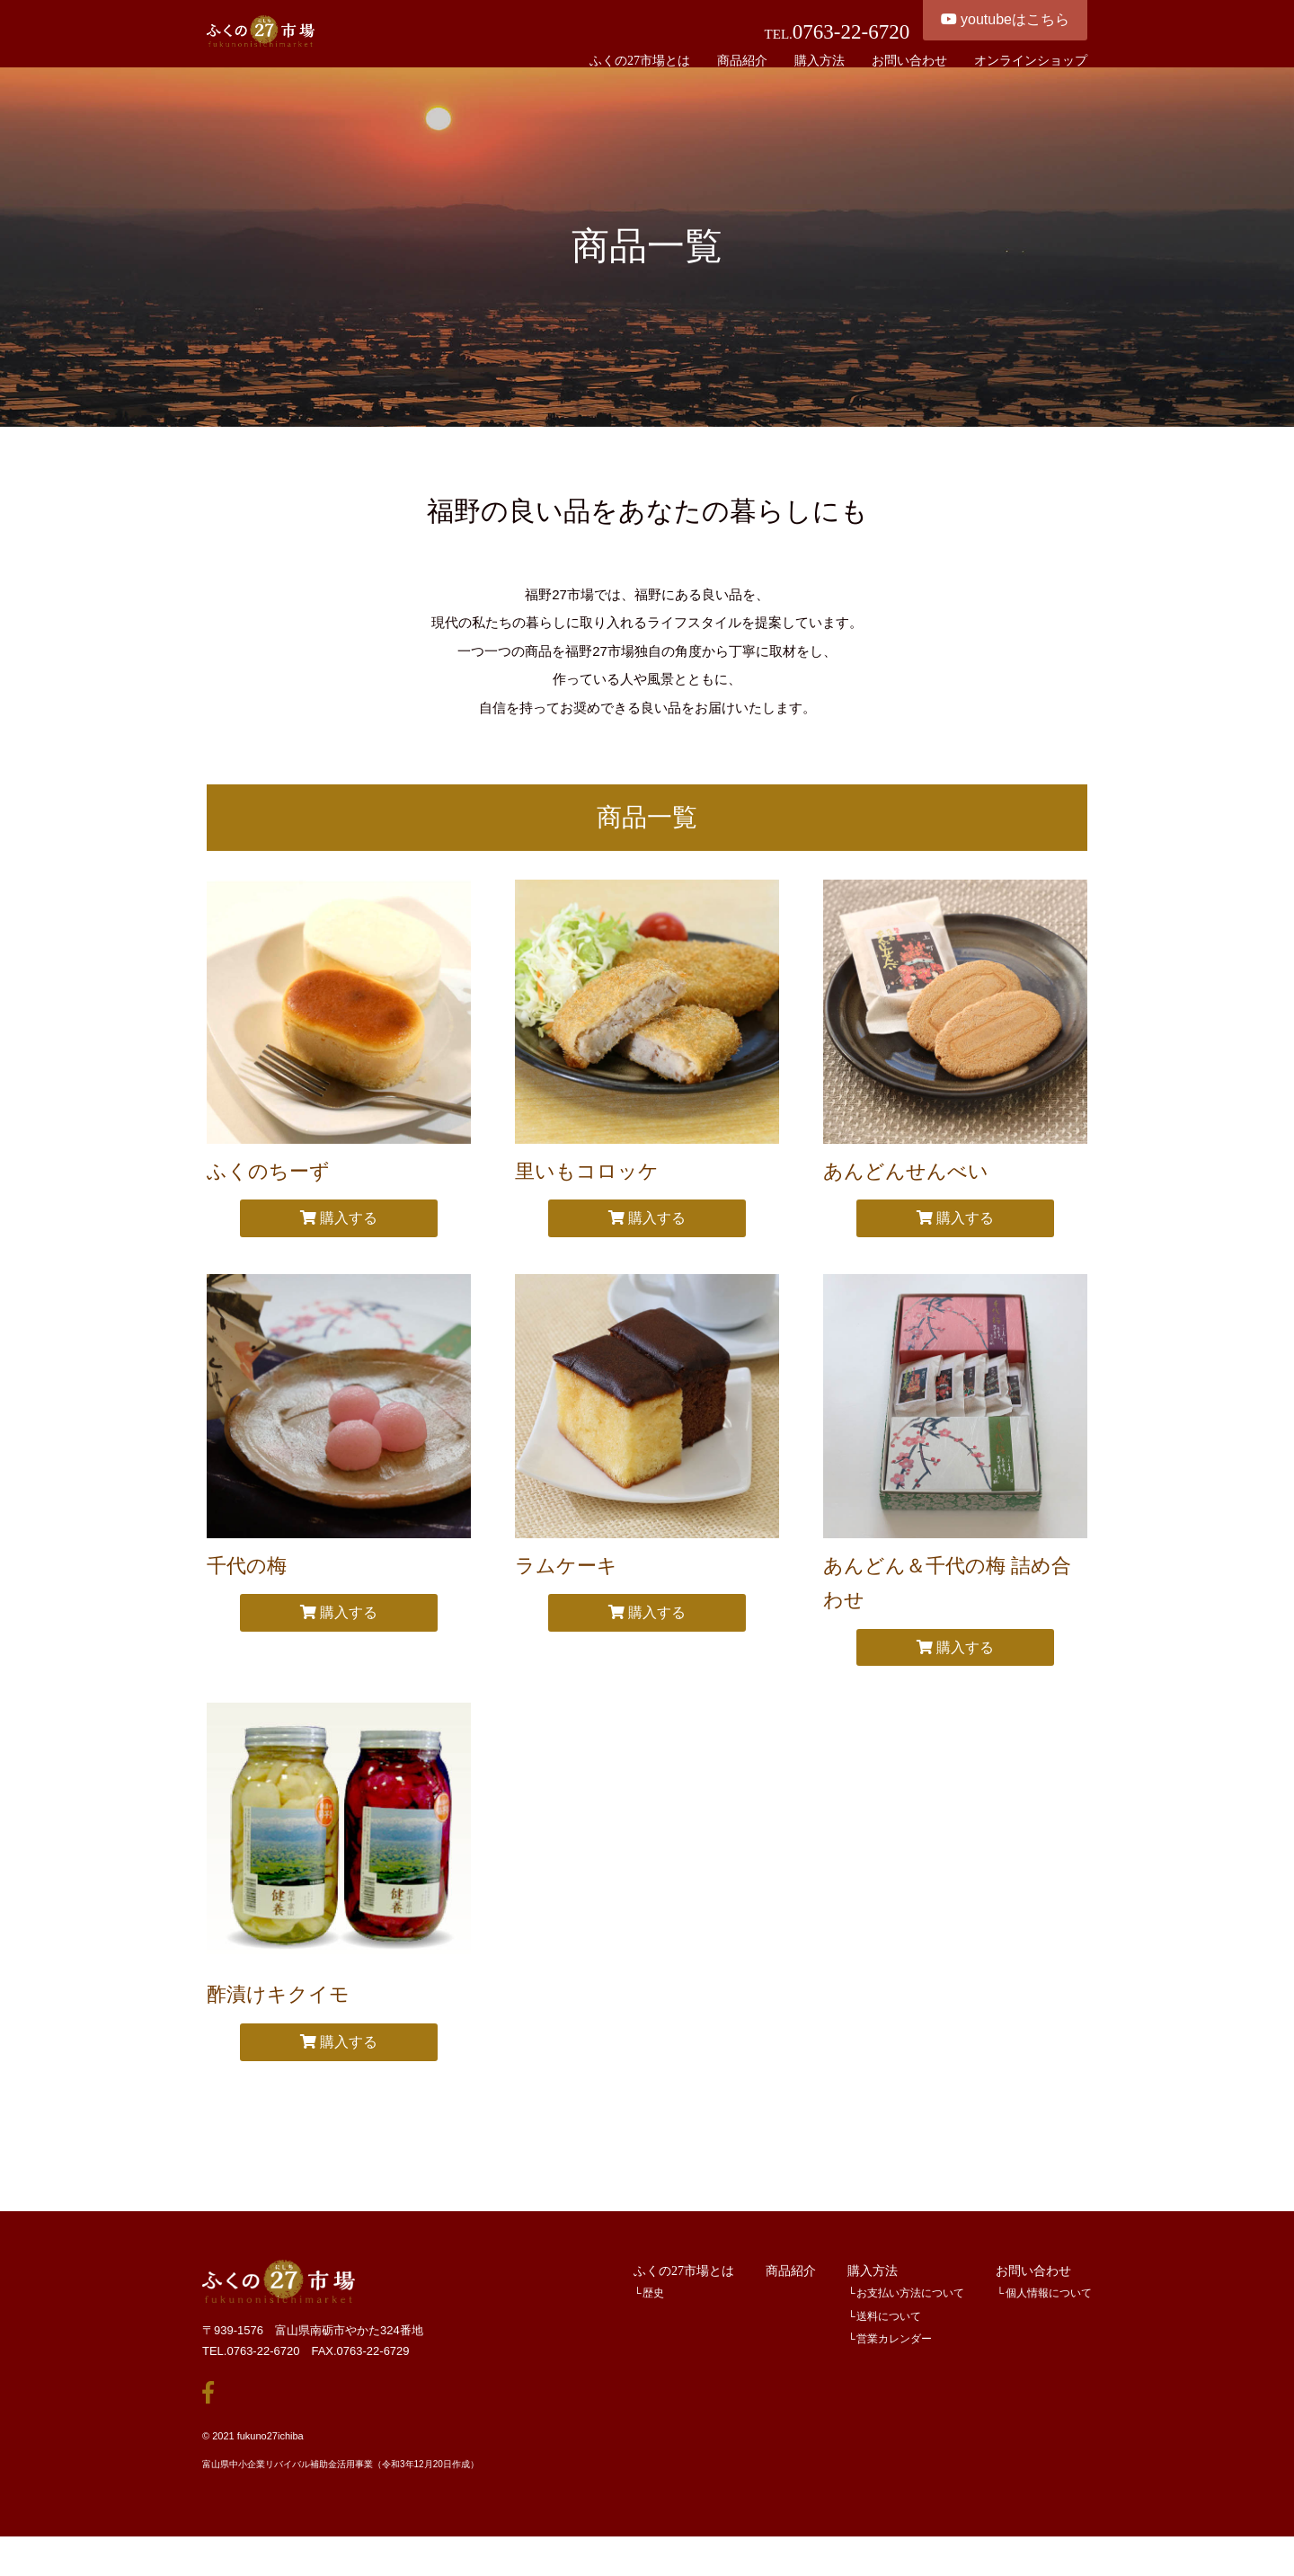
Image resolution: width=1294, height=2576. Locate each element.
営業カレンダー (894, 2365)
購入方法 (872, 2297)
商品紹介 (791, 2297)
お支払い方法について (910, 2320)
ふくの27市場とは (684, 2297)
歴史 (653, 2320)
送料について (888, 2343)
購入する (338, 1245)
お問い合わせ (1033, 2297)
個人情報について (1049, 2320)
